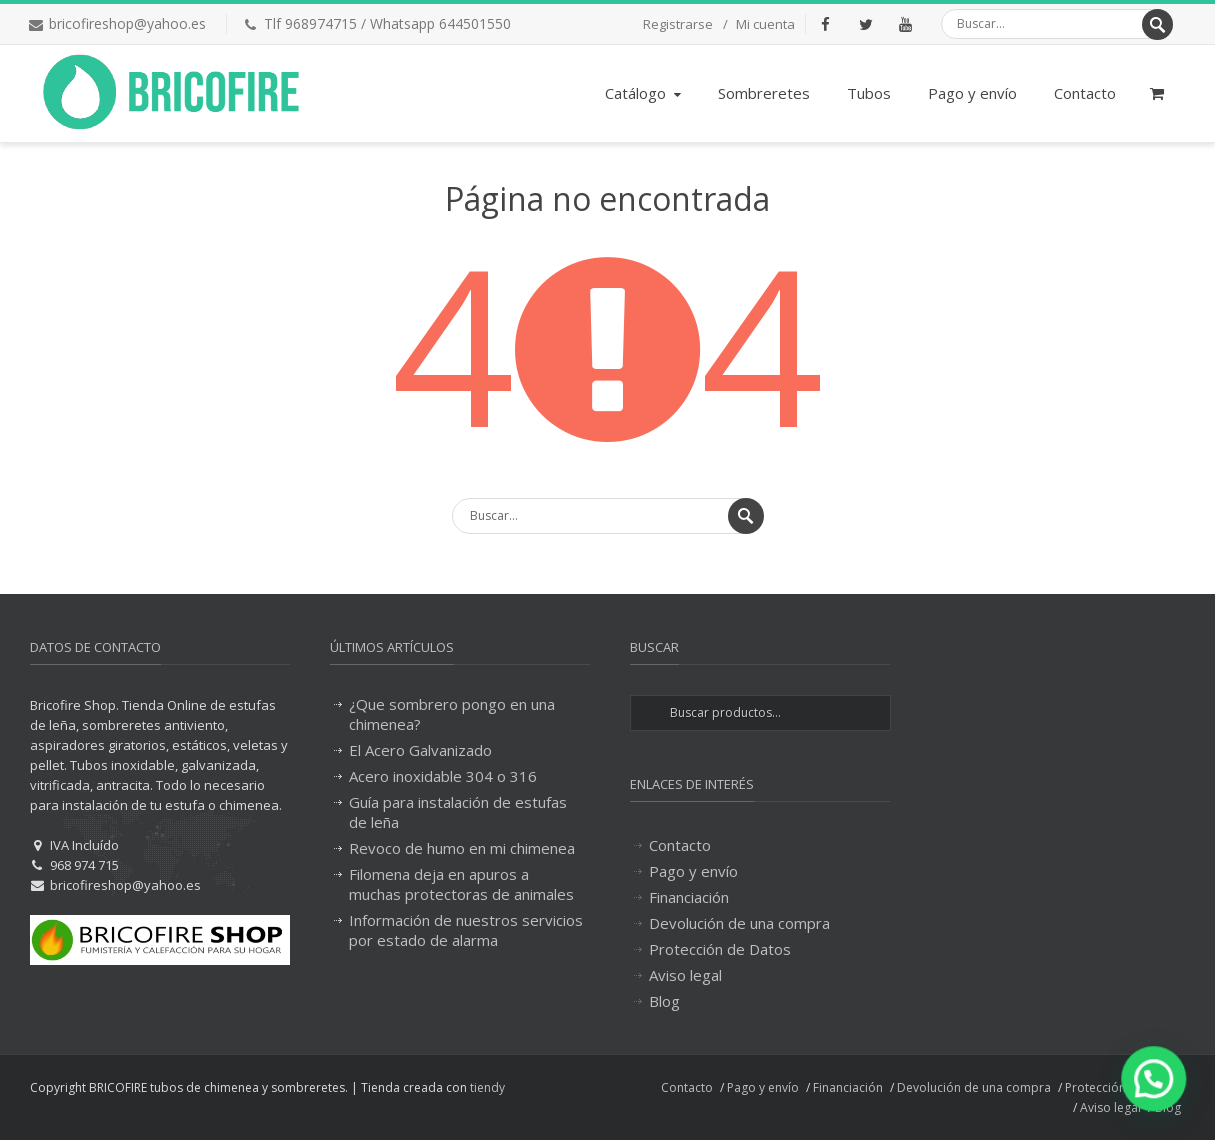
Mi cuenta (765, 24)
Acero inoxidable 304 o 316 (443, 776)
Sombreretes (764, 93)
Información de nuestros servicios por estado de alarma (466, 930)
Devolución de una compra (739, 923)
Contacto (1085, 93)
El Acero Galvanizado (420, 750)
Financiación (689, 897)
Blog (664, 1001)
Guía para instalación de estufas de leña (458, 812)
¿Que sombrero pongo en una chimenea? (452, 714)
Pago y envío (972, 93)
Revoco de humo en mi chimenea (462, 848)
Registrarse (678, 24)
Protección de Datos (720, 949)
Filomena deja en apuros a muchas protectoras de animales (461, 884)
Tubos (869, 93)
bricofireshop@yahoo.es (127, 23)
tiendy (487, 1087)
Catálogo (645, 93)
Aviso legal (685, 975)
